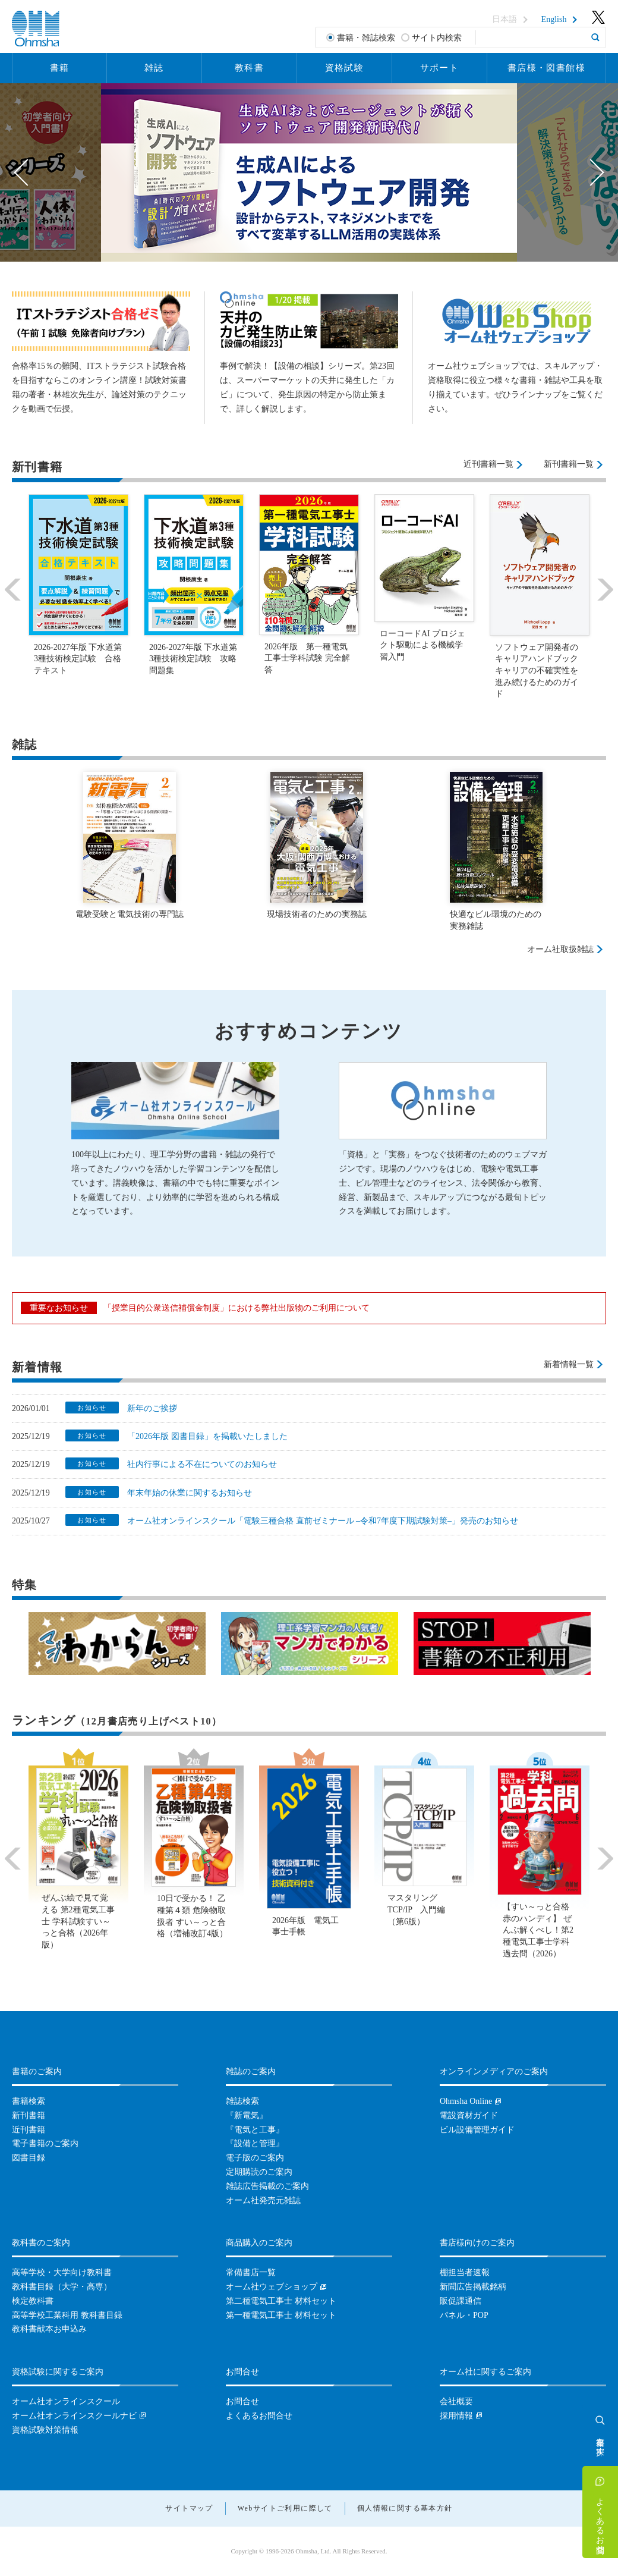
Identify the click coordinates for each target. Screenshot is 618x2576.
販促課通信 (460, 2301)
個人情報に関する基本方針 (405, 2508)
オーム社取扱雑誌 (560, 949)
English (554, 19)
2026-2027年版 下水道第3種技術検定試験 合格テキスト (78, 659)
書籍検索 (28, 2101)
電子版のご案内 (255, 2157)
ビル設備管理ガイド (477, 2129)
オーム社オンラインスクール (66, 2401)
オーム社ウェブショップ (271, 2286)
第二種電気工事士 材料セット (281, 2301)
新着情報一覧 (569, 1364)
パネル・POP (464, 2315)
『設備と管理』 (255, 2143)
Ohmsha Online (466, 2101)
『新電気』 (246, 2115)
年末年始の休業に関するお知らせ (189, 1492)
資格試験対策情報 (45, 2430)
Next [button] (590, 172)
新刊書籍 (28, 2115)
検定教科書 (32, 2301)
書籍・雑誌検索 (366, 37)
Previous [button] (27, 172)
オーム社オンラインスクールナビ (74, 2415)
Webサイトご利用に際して (285, 2508)
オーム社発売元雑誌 (263, 2200)
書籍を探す (600, 2441)
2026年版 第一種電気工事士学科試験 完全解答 (307, 658)
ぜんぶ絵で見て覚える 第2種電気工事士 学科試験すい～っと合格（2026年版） (78, 1921)
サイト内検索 (437, 37)
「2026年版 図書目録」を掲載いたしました (207, 1436)
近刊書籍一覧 (488, 464)
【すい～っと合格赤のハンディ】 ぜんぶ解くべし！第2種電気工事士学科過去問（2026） (538, 1930)
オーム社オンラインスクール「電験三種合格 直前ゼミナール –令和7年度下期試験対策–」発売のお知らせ (322, 1520)
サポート (439, 68)
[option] (309, 172)
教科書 (249, 68)
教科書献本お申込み (49, 2328)
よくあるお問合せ (600, 2520)
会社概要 (456, 2401)
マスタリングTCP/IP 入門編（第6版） (416, 1909)
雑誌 (154, 68)
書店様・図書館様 (546, 68)
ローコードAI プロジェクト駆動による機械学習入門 (422, 645)
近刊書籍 (28, 2129)
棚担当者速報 (465, 2272)
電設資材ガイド (469, 2115)
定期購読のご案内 (259, 2171)
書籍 (60, 68)
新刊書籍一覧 (569, 464)
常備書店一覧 (251, 2272)
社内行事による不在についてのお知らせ (202, 1464)
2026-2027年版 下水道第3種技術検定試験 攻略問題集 (193, 659)
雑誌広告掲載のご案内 (267, 2186)
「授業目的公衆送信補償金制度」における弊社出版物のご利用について (236, 1307)
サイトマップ (189, 2508)
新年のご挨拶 (152, 1408)
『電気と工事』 (255, 2129)
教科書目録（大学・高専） (62, 2286)
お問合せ (242, 2401)
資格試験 (344, 68)
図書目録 (28, 2157)
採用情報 (456, 2415)
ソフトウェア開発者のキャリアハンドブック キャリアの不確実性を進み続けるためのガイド (536, 670)
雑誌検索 (242, 2101)
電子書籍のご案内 (45, 2143)
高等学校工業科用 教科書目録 (67, 2315)
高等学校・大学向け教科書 (62, 2272)
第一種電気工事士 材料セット (281, 2315)
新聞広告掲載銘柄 (473, 2286)
